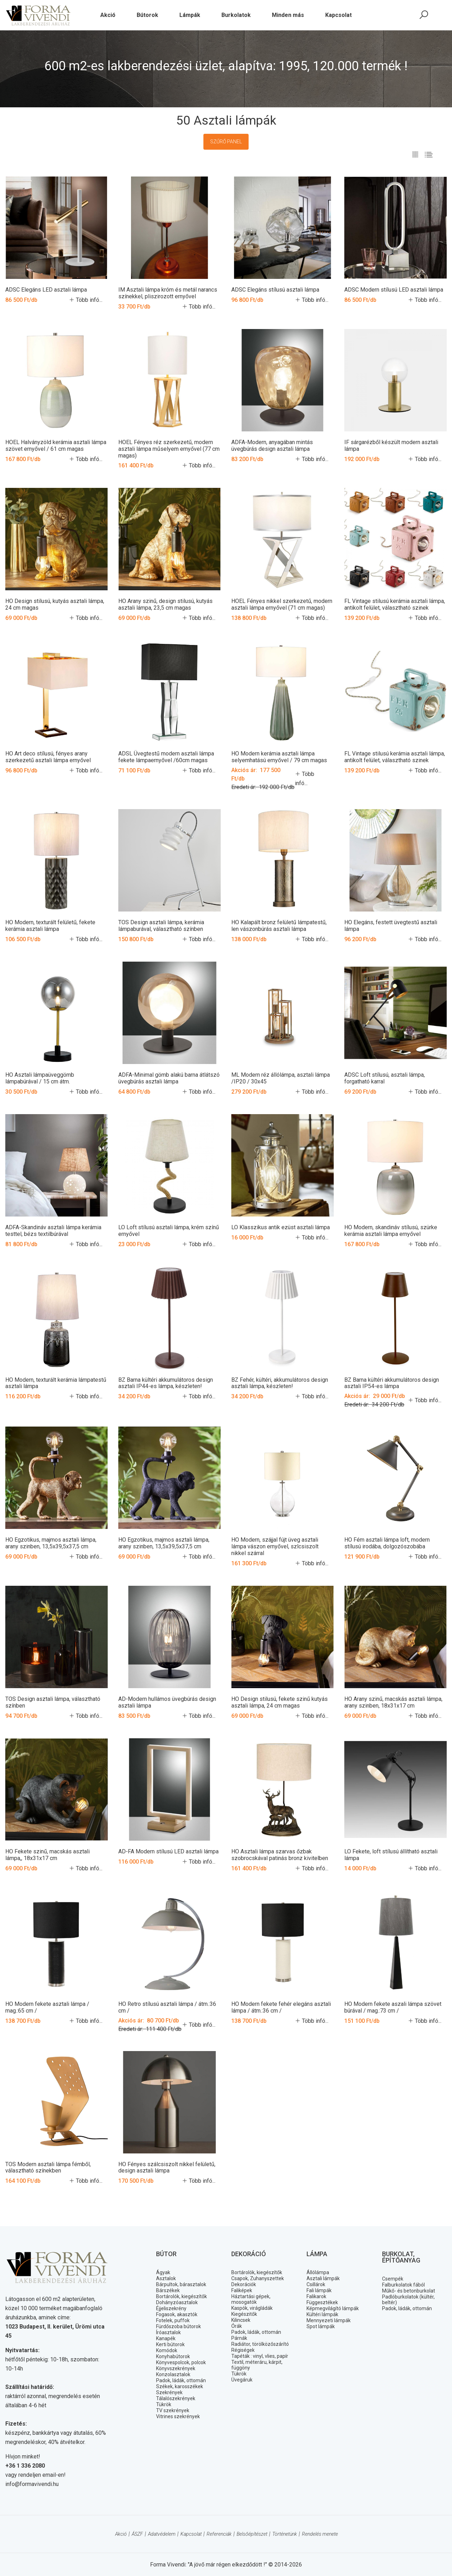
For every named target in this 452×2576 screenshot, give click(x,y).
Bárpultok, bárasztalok (181, 2284)
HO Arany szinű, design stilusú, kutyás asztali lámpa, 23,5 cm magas (165, 604)
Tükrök (163, 2404)
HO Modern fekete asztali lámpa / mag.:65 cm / (47, 2007)
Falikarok (316, 2296)
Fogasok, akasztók (176, 2314)
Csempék (392, 2278)
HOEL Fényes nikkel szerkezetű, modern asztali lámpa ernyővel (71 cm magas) (281, 604)
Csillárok (316, 2284)
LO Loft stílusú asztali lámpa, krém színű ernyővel (168, 1230)
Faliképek (241, 2290)
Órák (236, 2326)
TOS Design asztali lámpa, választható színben (52, 1702)
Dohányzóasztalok (177, 2302)
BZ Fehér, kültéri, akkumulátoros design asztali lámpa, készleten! (279, 1382)
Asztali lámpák (323, 2278)
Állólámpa (318, 2272)
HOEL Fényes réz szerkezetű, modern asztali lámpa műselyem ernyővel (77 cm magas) (169, 449)
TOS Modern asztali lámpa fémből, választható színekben (48, 2167)
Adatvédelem (162, 2533)
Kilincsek (240, 2320)
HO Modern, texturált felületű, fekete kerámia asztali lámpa (50, 925)
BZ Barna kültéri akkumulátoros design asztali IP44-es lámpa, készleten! (165, 1382)
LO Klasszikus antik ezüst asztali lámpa (280, 1227)
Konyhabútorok (173, 2356)
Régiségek (243, 2350)
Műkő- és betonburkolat (408, 2290)
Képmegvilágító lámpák (333, 2308)
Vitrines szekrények (178, 2416)
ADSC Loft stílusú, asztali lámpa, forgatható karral (384, 1078)
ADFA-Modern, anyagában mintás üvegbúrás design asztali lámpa (272, 445)
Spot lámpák (321, 2326)
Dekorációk (243, 2284)
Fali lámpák (319, 2290)
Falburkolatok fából (403, 2284)
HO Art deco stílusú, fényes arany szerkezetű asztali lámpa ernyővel (48, 757)
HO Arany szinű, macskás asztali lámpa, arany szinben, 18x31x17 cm (393, 1702)
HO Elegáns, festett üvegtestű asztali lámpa (390, 925)
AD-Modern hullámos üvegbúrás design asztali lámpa (167, 1702)
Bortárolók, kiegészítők (181, 2296)
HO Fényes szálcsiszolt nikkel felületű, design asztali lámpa (166, 2167)
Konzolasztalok (173, 2374)
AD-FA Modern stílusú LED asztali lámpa (168, 1851)
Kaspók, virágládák (252, 2308)
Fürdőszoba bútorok (178, 2326)
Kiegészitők (244, 2314)
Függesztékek (322, 2302)
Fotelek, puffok (173, 2320)
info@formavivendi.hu (32, 2483)
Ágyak (163, 2272)
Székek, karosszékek (179, 2386)
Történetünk (284, 2533)
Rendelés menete (320, 2533)
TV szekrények (172, 2410)
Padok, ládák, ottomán (181, 2380)
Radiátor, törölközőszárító (260, 2344)
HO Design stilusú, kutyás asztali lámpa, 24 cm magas (54, 604)
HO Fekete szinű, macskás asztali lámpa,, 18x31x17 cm (47, 1854)
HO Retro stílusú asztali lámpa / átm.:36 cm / (167, 2007)
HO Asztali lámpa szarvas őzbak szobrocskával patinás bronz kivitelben (279, 1854)
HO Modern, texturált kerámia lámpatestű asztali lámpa (55, 1382)
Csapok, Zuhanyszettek (257, 2278)
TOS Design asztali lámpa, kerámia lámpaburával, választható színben (161, 925)
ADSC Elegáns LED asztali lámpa (46, 289)
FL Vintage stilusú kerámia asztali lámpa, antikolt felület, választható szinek (394, 604)
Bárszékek (168, 2290)
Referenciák (219, 2533)
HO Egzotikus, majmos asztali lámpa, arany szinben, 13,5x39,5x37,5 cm (50, 1543)
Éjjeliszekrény (171, 2308)
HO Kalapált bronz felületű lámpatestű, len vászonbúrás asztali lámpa (279, 925)
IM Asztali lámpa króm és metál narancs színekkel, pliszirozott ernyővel (167, 293)
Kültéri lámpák (322, 2314)
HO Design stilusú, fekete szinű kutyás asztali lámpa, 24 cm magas (279, 1702)
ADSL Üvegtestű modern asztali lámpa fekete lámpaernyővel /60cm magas (166, 757)
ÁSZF (137, 2533)
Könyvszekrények (175, 2368)
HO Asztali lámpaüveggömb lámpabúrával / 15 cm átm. (39, 1078)
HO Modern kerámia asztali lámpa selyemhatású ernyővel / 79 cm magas (279, 757)
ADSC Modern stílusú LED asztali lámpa (393, 289)
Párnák (239, 2338)
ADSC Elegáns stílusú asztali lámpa (275, 289)
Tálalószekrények (175, 2398)
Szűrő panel (226, 141)
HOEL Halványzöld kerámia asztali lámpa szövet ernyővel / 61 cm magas (55, 445)
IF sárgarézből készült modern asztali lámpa (391, 445)
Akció (121, 2533)
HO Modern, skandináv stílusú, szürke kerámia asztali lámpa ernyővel (390, 1230)
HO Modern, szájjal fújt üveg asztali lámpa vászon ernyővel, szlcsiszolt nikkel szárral (275, 1546)
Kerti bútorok (170, 2344)
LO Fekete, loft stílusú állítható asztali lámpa (391, 1854)
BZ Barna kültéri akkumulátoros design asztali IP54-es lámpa (391, 1382)
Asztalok (166, 2278)
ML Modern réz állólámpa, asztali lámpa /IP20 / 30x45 (280, 1078)
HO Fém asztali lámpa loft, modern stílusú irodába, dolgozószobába (387, 1543)
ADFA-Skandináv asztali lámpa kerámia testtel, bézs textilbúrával (53, 1230)
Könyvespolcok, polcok (181, 2362)
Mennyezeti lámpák (329, 2320)
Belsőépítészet (252, 2533)
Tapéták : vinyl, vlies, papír (259, 2356)
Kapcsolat (191, 2533)
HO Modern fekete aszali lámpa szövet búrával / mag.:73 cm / (392, 2007)
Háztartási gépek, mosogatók (250, 2299)
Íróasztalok (168, 2332)
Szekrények (169, 2392)
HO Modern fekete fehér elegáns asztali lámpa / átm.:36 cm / (281, 2007)
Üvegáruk (241, 2379)
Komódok (166, 2350)
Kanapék (166, 2338)
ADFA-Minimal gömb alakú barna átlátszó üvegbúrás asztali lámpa (169, 1078)
